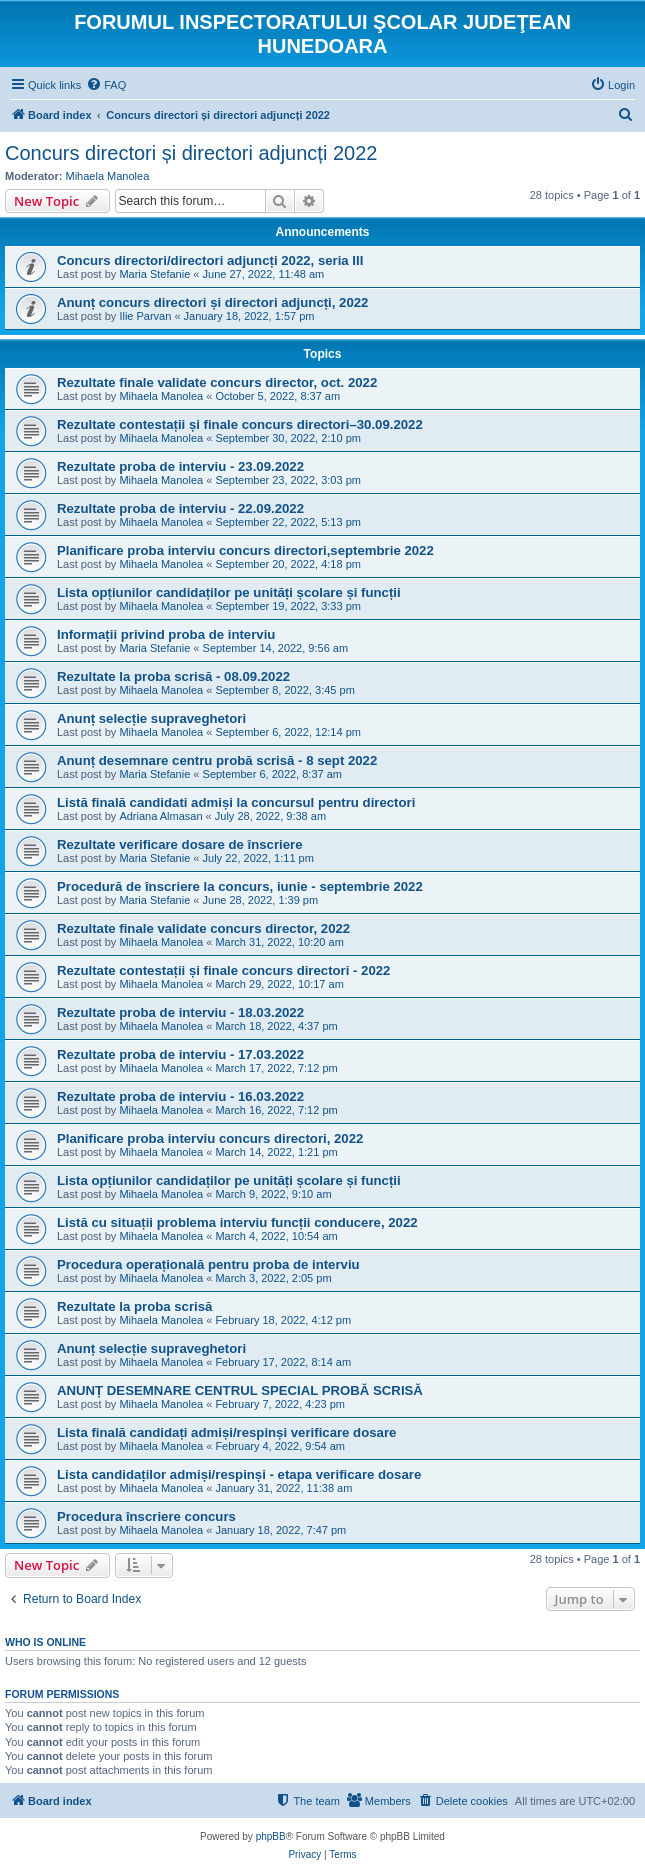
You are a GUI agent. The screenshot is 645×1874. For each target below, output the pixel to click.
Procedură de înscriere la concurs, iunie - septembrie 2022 (240, 886)
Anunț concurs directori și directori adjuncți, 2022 (212, 302)
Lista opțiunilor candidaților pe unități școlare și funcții (229, 592)
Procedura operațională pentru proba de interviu (208, 1264)
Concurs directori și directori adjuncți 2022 (191, 153)
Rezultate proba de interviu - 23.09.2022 (180, 466)
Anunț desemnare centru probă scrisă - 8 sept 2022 (217, 760)
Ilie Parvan (145, 316)
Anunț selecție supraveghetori (151, 718)
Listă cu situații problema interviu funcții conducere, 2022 (237, 1222)
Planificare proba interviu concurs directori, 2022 (210, 1138)
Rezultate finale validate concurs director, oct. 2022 (217, 382)
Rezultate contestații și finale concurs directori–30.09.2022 (240, 424)
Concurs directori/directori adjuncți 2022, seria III (210, 260)
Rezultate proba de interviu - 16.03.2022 (180, 1096)
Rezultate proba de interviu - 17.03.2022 (180, 1054)
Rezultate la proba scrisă (134, 1306)
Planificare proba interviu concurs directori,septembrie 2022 (245, 550)
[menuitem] (106, 85)
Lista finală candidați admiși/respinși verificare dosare (226, 1432)
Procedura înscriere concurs (146, 1516)
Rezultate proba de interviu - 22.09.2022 (180, 508)
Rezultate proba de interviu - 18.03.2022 (180, 1012)
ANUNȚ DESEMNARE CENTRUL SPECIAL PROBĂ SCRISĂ (240, 1390)
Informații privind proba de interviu (166, 634)
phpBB (271, 1836)
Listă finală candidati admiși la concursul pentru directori (236, 802)
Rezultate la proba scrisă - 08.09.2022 (173, 676)
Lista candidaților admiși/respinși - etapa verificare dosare (239, 1474)
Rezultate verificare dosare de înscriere (180, 844)
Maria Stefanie (154, 274)
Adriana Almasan (160, 816)
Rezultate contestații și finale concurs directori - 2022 (223, 970)
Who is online (45, 1642)
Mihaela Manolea (108, 176)
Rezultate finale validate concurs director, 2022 (203, 928)
